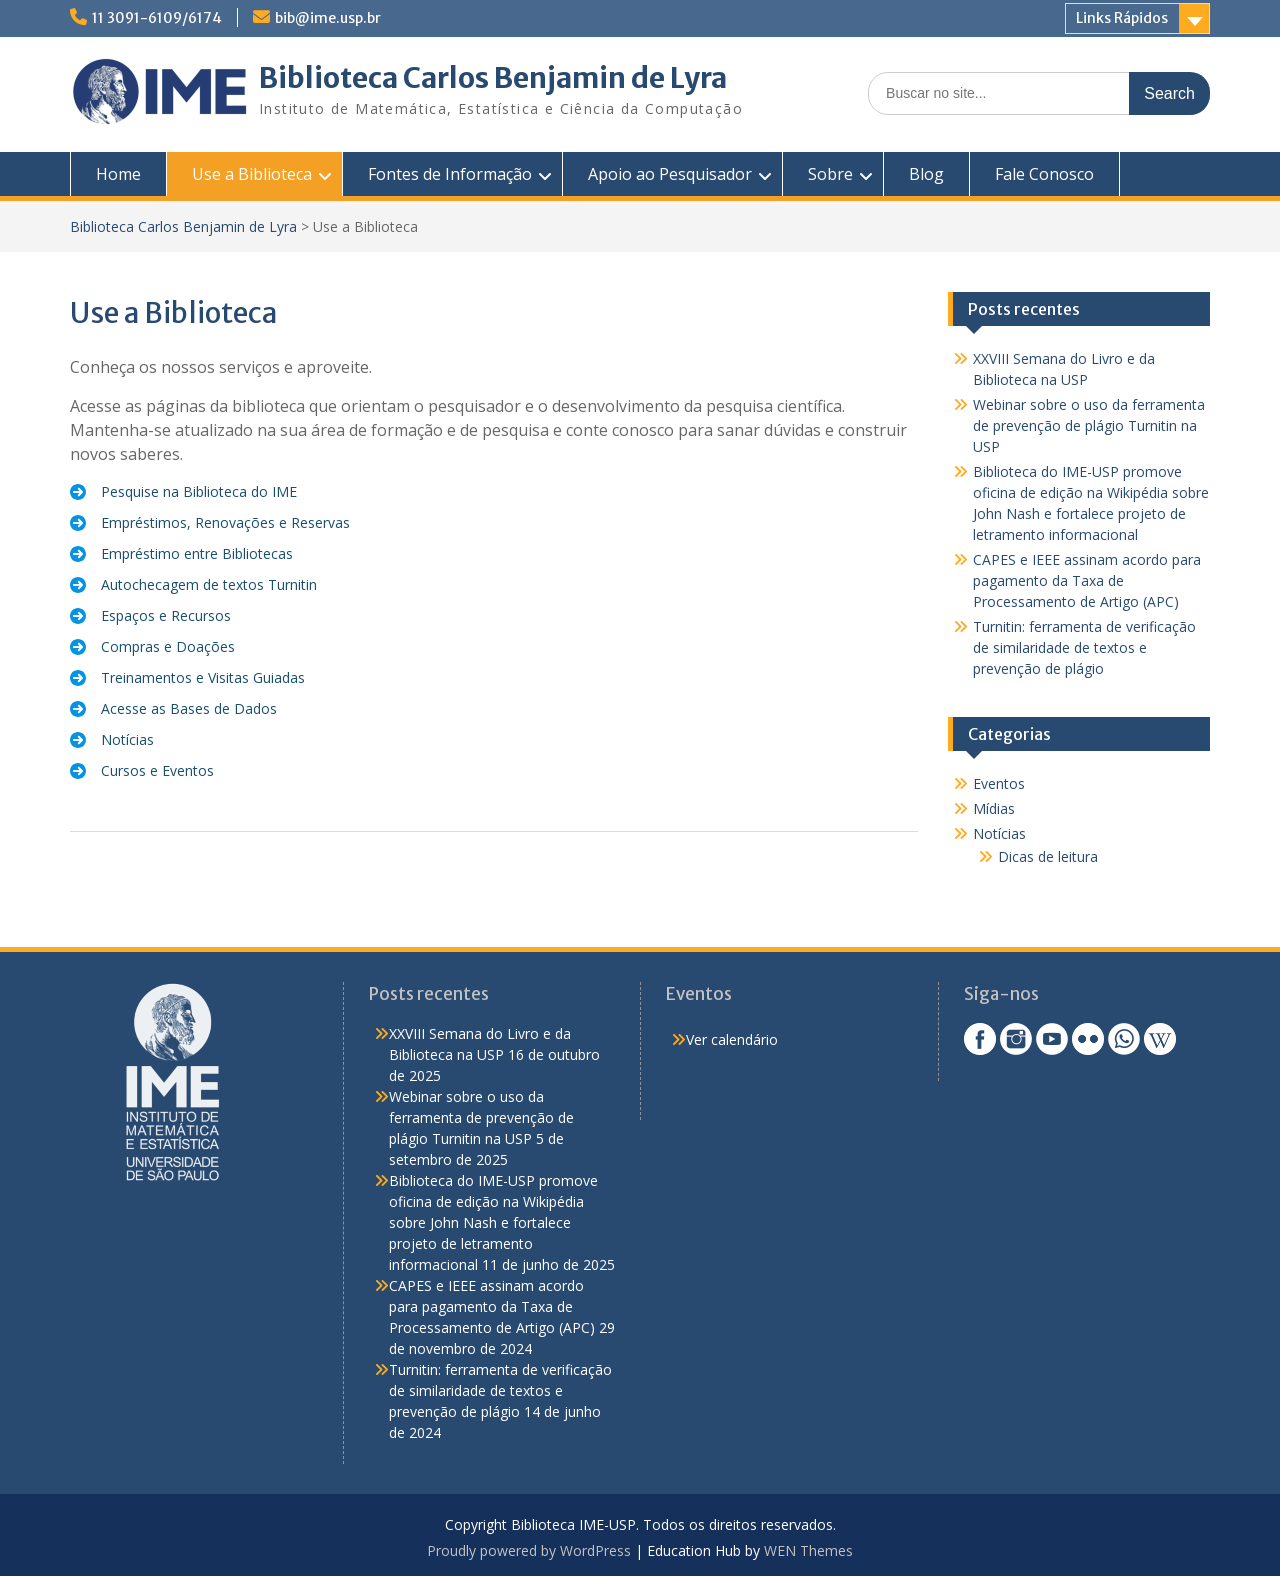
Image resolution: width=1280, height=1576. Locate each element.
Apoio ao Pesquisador (670, 174)
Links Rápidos (1122, 18)
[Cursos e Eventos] (142, 770)
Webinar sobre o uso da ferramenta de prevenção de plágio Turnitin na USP (1089, 425)
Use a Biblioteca (252, 174)
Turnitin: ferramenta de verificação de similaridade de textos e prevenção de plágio (1084, 647)
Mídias (994, 808)
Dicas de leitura (1048, 856)
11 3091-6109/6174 (157, 18)
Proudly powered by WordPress (529, 1550)
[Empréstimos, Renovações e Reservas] (210, 522)
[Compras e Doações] (152, 646)
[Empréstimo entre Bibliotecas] (181, 553)
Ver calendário (732, 1039)
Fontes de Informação (450, 174)
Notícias (999, 833)
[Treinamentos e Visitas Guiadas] (187, 677)
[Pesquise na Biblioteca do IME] (183, 491)
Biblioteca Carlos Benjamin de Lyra (493, 78)
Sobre (830, 174)
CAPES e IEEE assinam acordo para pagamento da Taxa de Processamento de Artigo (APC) (1087, 580)
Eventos (999, 783)
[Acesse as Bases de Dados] (173, 708)
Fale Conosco (1044, 174)
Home (118, 174)
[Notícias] (112, 739)
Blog (926, 174)
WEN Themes (808, 1550)
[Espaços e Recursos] (150, 615)
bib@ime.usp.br (328, 18)
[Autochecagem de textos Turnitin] (193, 584)
